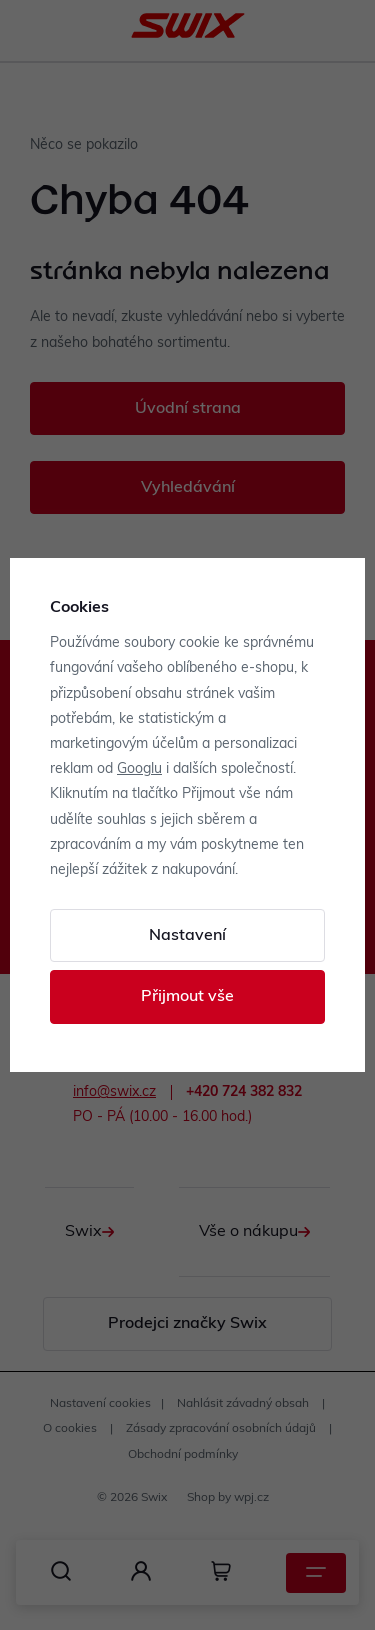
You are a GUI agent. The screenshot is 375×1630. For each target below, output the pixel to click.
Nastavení (187, 936)
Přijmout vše (187, 997)
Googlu (139, 769)
